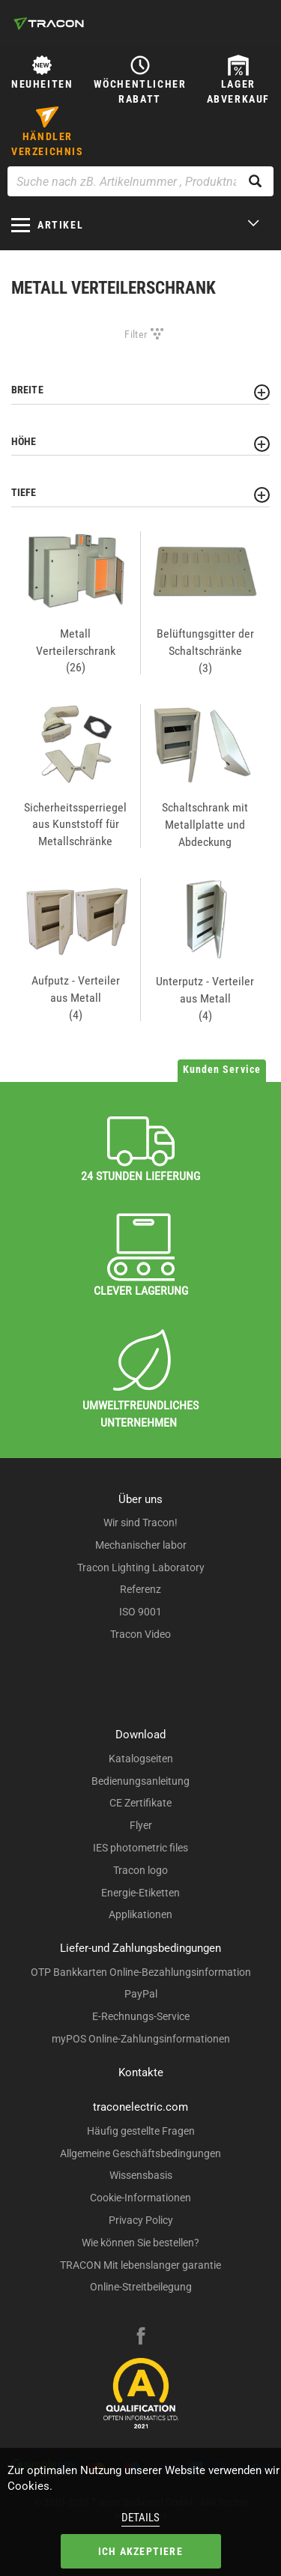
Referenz (140, 1589)
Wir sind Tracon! (140, 1523)
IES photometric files (140, 1848)
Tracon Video (140, 1634)
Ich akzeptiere (140, 2551)
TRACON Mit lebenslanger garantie (140, 2265)
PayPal (140, 1994)
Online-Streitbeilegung (141, 2287)
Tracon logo (140, 1870)
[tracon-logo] (48, 23)
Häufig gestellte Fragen (141, 2131)
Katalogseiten (141, 1759)
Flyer (141, 1825)
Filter (135, 334)
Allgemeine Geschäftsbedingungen (140, 2153)
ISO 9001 (140, 1612)
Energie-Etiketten (140, 1893)
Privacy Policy (141, 2220)
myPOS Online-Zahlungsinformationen (141, 2039)
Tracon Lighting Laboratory (141, 1567)
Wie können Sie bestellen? (140, 2243)
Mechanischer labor (141, 1545)
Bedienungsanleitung (140, 1781)
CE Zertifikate (140, 1803)
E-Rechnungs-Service (141, 2016)
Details (140, 2517)
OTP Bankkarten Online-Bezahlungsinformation (141, 1972)
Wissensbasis (140, 2175)
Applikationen (140, 1914)
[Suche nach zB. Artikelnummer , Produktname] (140, 181)
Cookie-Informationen (140, 2198)
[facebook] (141, 2337)
